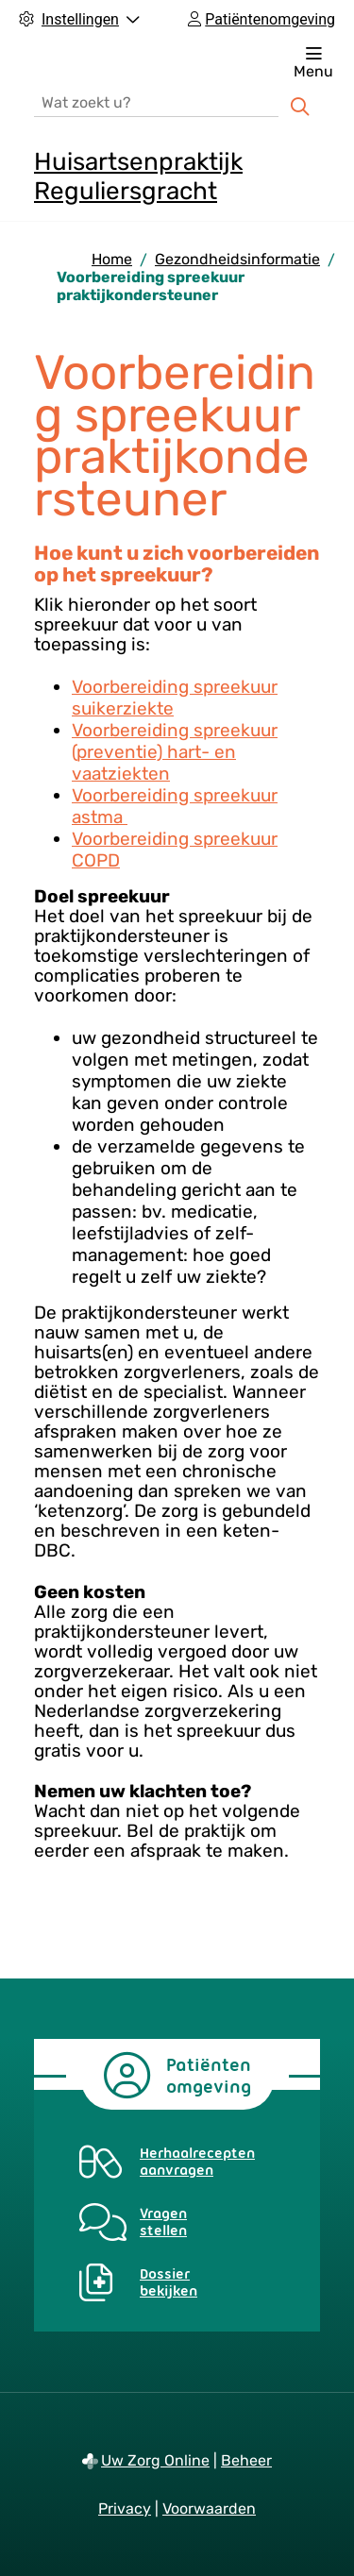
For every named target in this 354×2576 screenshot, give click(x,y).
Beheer (246, 2460)
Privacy (124, 2508)
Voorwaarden (209, 2508)
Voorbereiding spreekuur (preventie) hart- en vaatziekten (175, 751)
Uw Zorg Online (155, 2460)
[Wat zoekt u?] (156, 101)
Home (112, 259)
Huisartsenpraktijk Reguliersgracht (138, 176)
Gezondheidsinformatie (237, 259)
